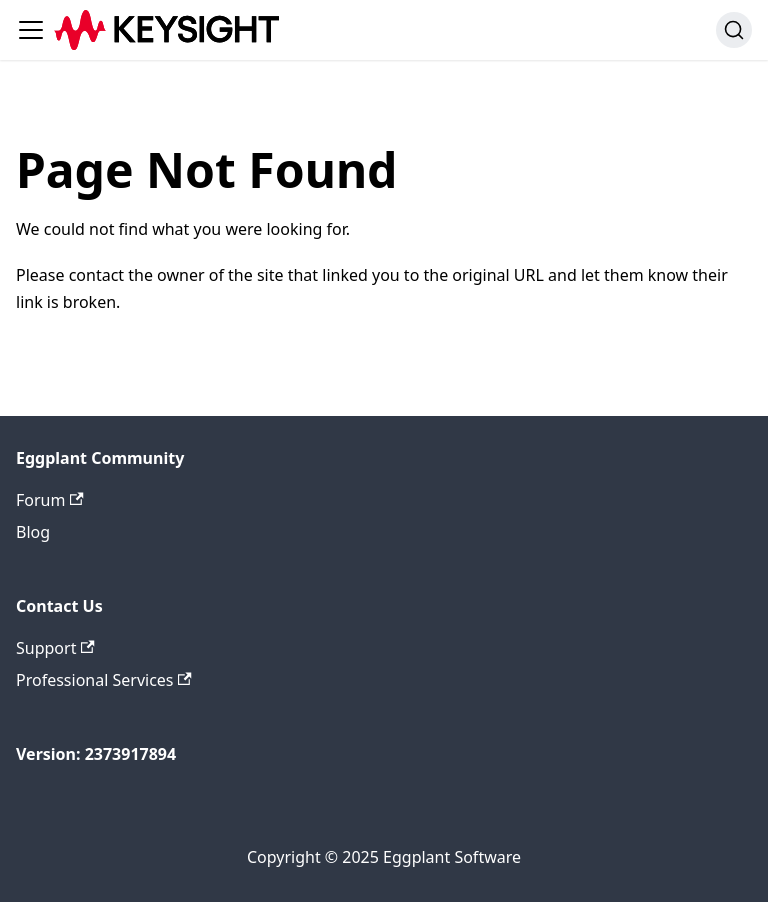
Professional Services (104, 680)
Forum (50, 500)
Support (55, 648)
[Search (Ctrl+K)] (734, 30)
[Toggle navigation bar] (31, 30)
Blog (33, 532)
